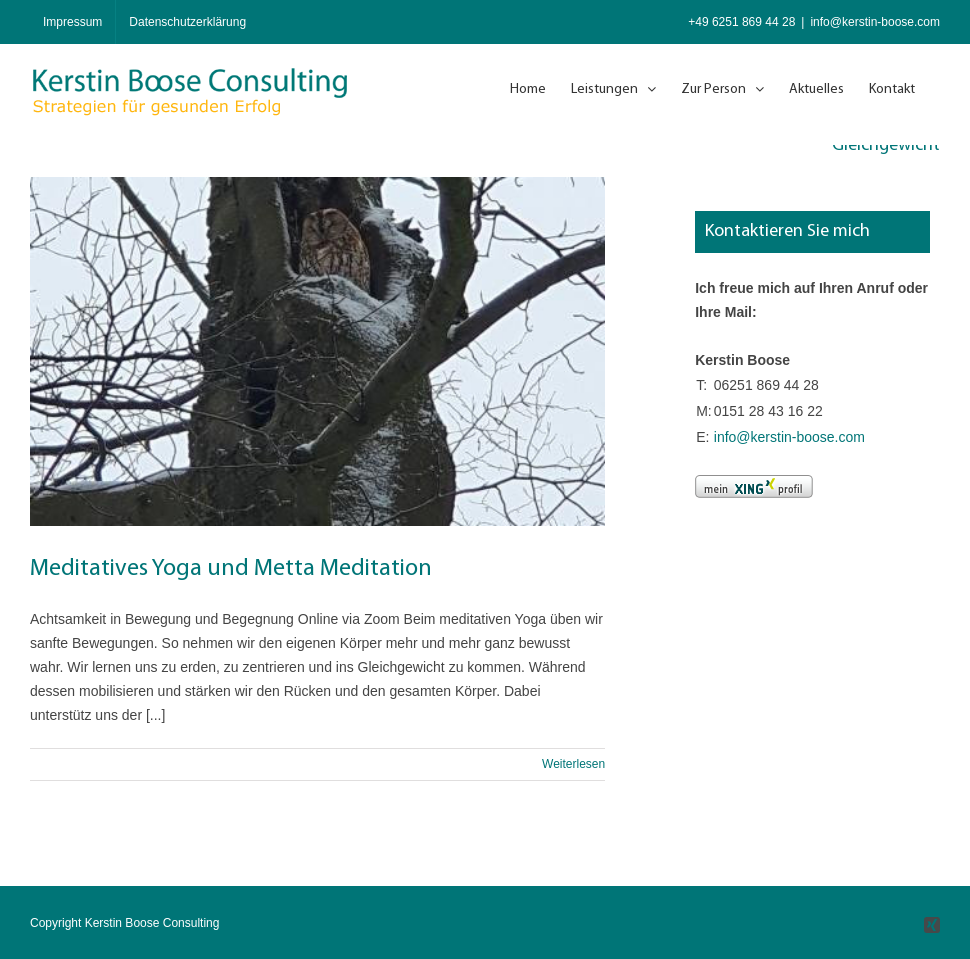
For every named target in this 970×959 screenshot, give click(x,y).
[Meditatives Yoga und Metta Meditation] (317, 351)
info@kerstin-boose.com (875, 22)
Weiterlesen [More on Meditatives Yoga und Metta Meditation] (573, 764)
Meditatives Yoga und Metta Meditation (231, 569)
